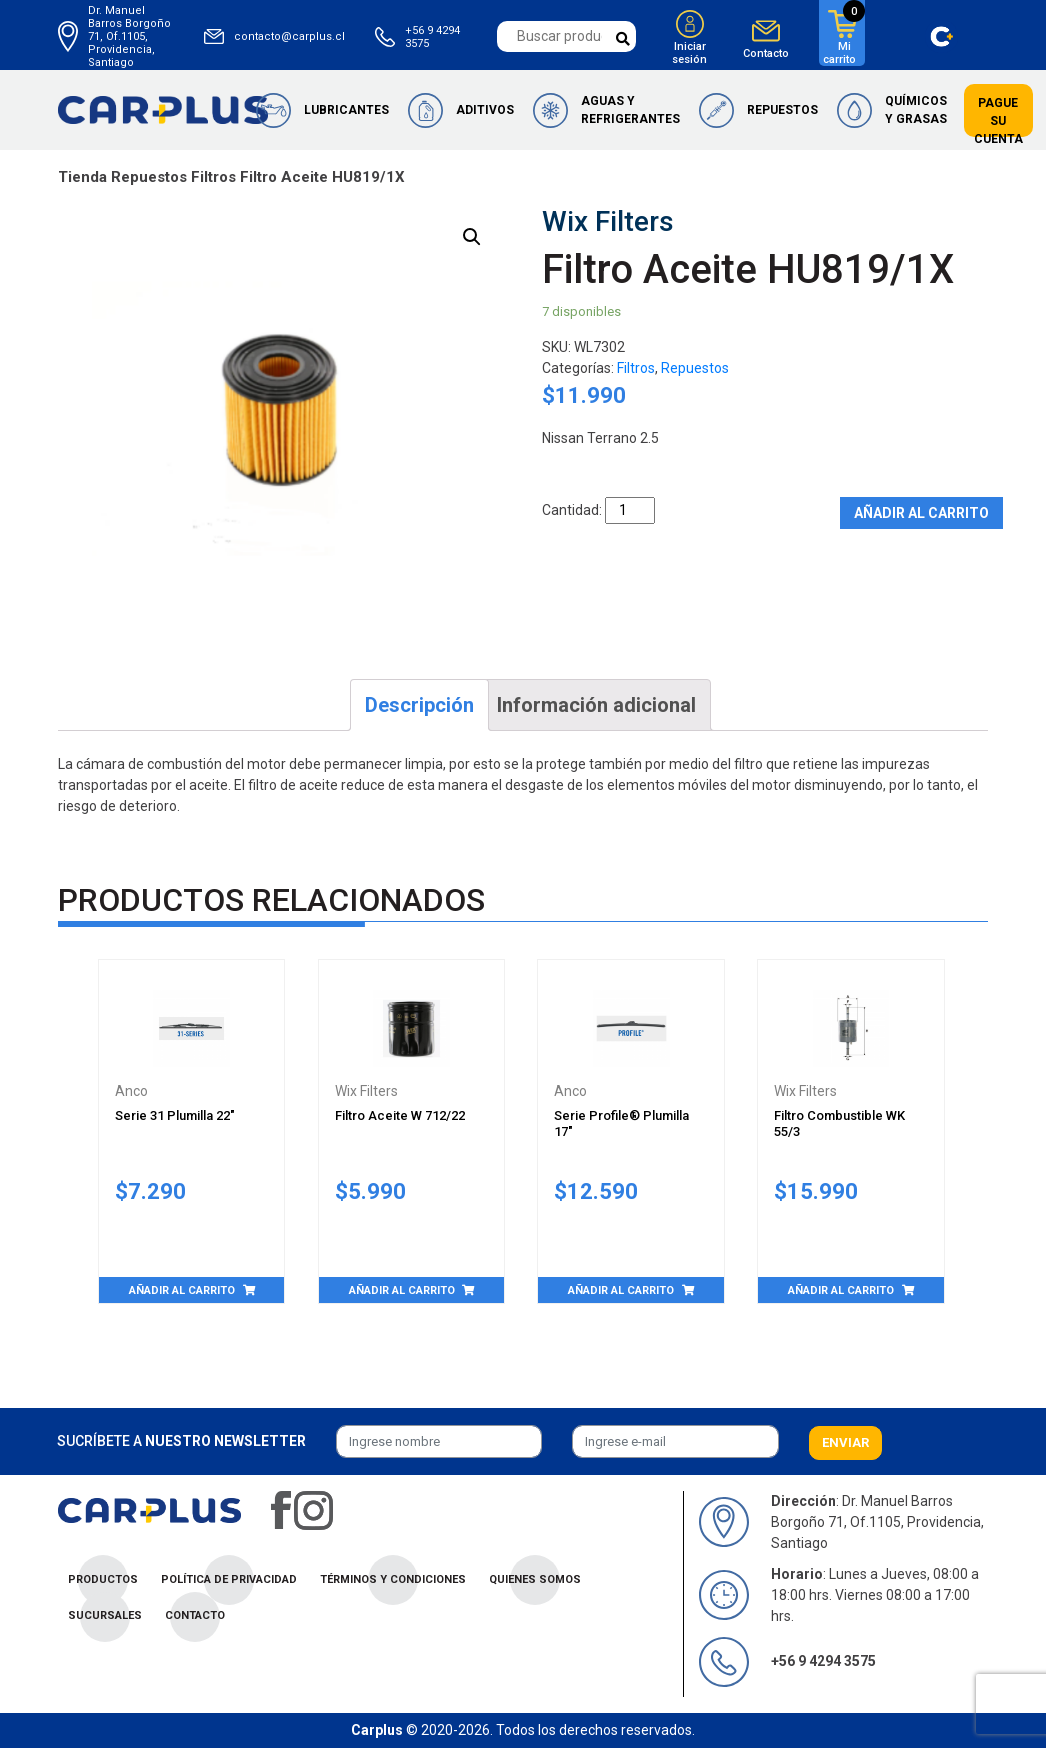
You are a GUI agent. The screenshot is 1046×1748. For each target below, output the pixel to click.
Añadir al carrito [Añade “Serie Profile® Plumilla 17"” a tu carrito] (621, 1290)
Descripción (419, 705)
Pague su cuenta (998, 121)
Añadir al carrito (921, 513)
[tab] (419, 705)
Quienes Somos (535, 1579)
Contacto (766, 53)
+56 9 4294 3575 (432, 37)
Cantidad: (572, 510)
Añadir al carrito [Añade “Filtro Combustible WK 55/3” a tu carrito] (841, 1290)
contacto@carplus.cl (289, 36)
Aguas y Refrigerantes (630, 110)
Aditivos (485, 110)
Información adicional (596, 705)
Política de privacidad (229, 1579)
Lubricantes (346, 110)
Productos (103, 1579)
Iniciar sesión (689, 53)
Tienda (82, 177)
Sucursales (105, 1615)
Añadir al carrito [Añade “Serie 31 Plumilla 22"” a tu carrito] (182, 1290)
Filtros (213, 177)
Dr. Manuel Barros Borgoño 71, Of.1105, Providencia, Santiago (129, 36)
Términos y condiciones (393, 1579)
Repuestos (782, 110)
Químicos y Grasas (916, 110)
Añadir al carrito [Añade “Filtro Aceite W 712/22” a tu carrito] (402, 1290)
